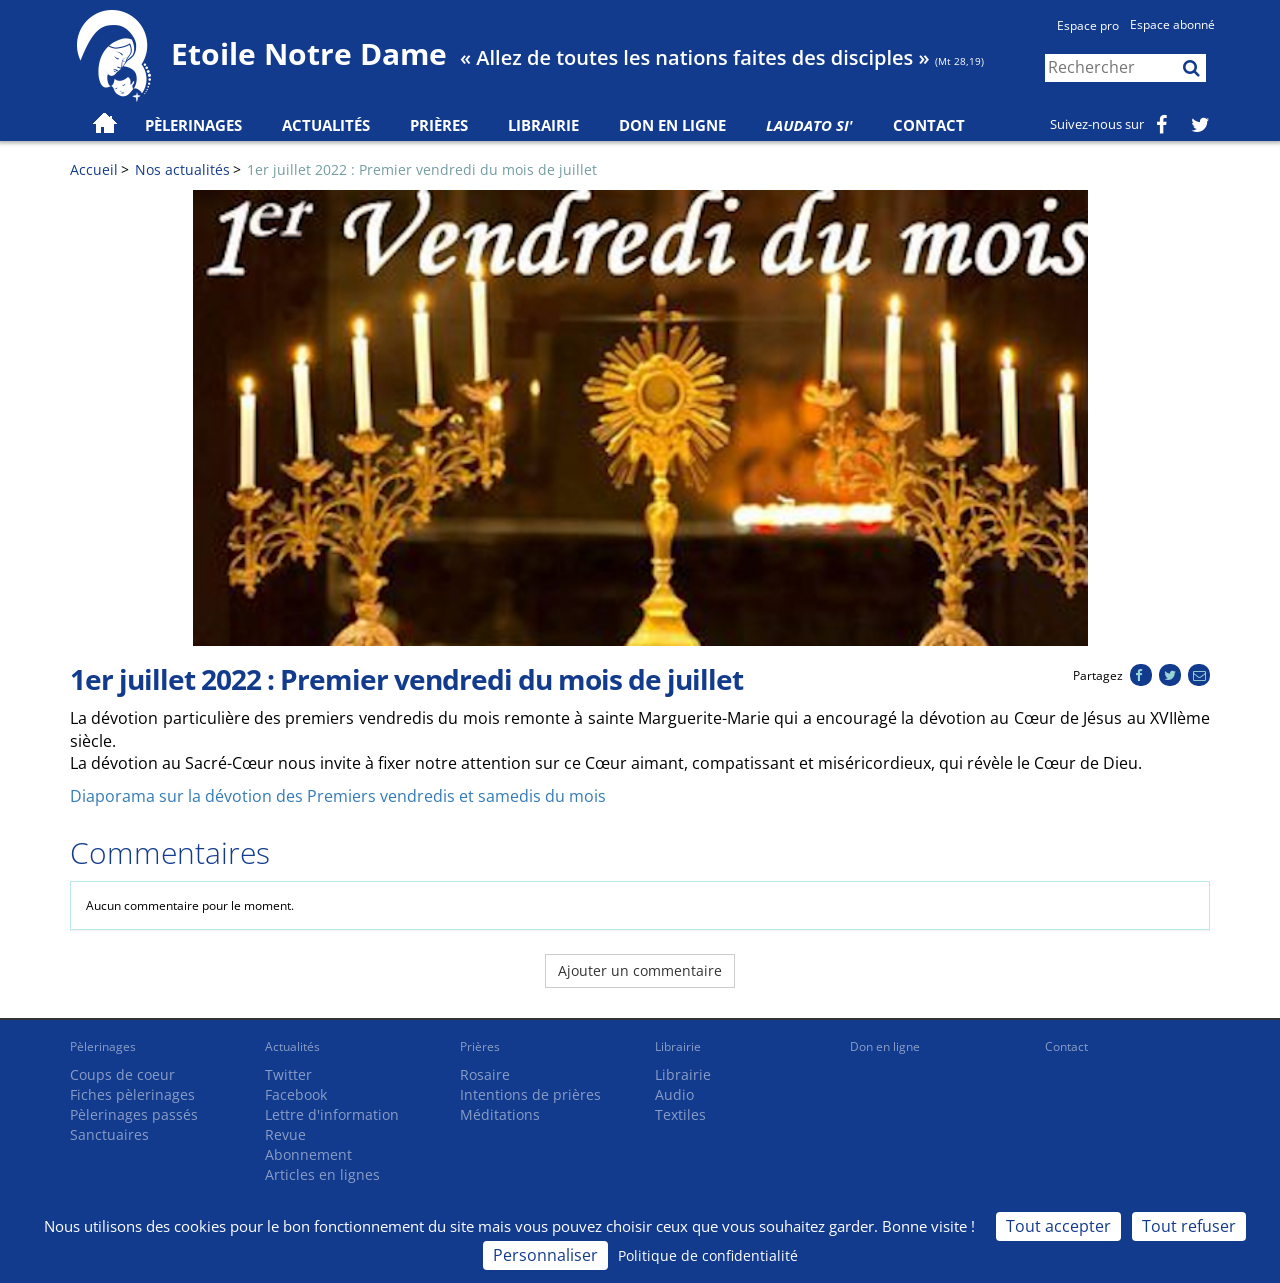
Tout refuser (1189, 1226)
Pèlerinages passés (134, 1114)
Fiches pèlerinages (132, 1094)
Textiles (680, 1114)
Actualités (292, 1046)
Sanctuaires (109, 1134)
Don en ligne (672, 125)
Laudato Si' (809, 125)
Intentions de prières (530, 1094)
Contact (929, 125)
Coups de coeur (122, 1074)
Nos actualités (182, 169)
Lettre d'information (332, 1114)
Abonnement (308, 1154)
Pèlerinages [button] (193, 125)
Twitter (288, 1074)
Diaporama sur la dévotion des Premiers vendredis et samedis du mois (338, 796)
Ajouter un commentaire (640, 970)
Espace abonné (1172, 24)
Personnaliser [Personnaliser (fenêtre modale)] (545, 1255)
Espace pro (1088, 25)
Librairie (543, 125)
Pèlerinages (103, 1046)
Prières (439, 125)
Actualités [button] (326, 125)
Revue (285, 1134)
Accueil (94, 169)
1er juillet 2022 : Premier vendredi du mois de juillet (422, 169)
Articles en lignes (322, 1174)
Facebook (296, 1094)
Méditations (500, 1114)
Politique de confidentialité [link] (708, 1255)
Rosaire (485, 1074)
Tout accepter (1058, 1226)
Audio (674, 1094)
